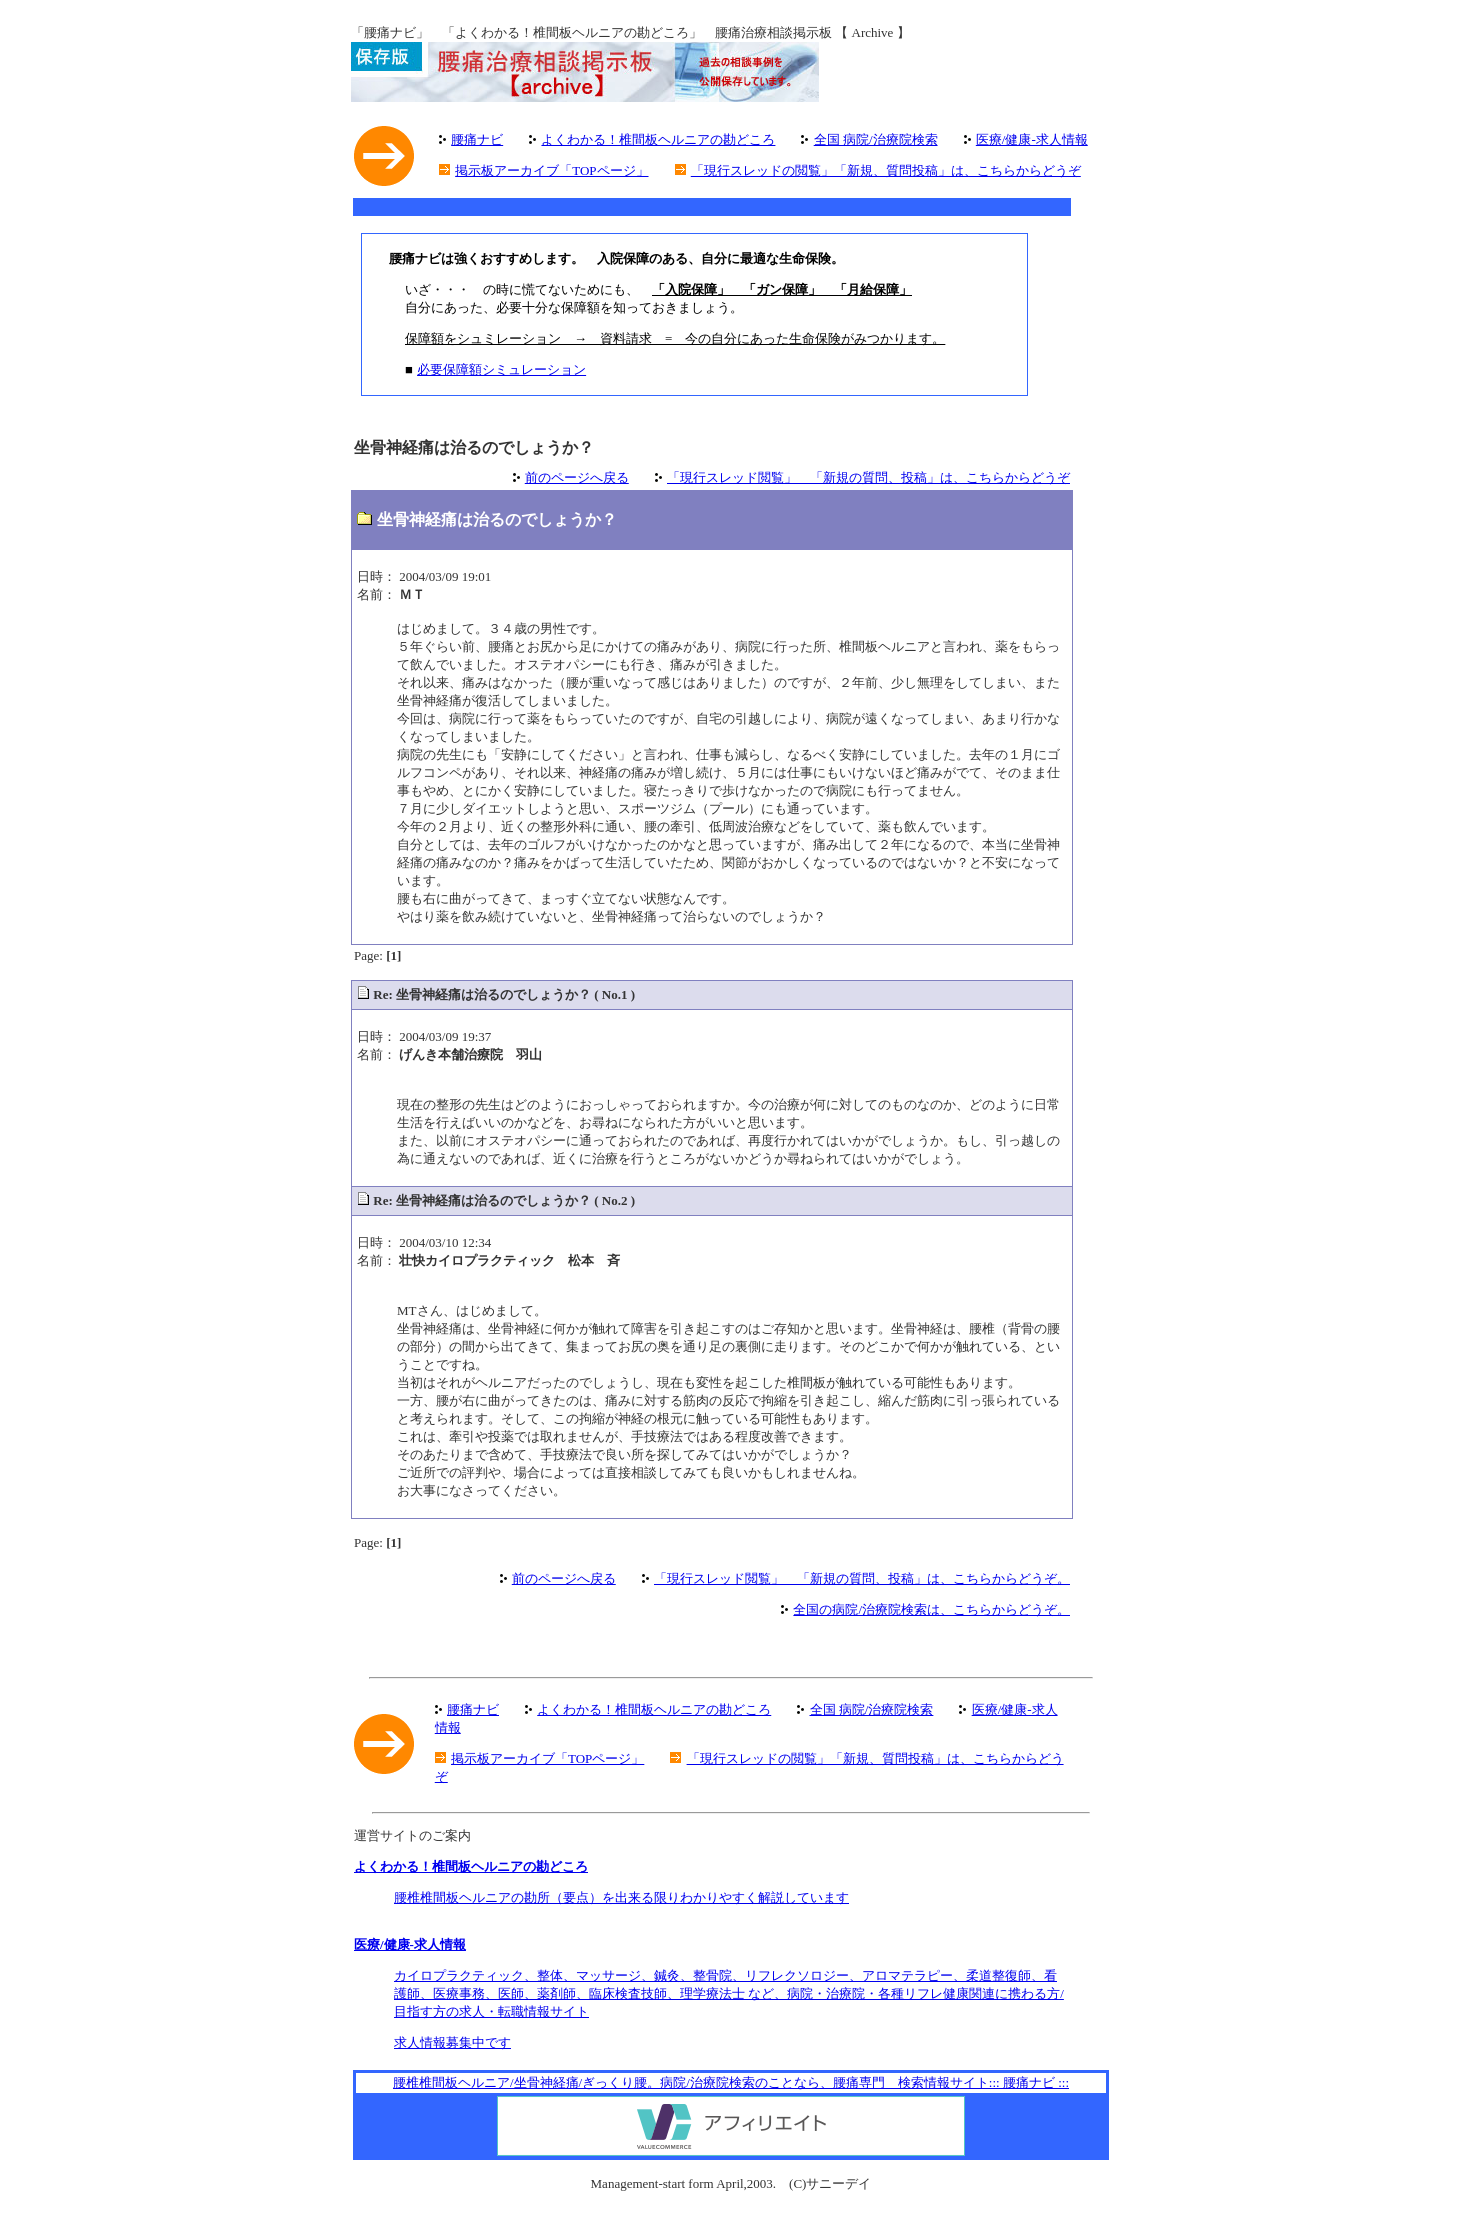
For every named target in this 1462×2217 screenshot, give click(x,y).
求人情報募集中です (452, 2042)
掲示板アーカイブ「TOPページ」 (551, 170)
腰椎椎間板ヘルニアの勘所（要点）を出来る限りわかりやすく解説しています (621, 1897)
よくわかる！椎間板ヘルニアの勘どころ (658, 139)
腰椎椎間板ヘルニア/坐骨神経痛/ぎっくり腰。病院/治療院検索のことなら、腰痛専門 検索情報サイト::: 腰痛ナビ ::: (731, 2082)
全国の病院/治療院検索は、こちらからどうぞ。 (931, 1609)
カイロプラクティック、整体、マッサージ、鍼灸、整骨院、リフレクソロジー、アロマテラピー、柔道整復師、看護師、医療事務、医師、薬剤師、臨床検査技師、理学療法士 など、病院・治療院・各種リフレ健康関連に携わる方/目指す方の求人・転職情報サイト (729, 1993)
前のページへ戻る (577, 477)
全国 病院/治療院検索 (876, 139)
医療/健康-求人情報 (1032, 139)
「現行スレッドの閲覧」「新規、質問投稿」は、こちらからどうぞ (886, 170)
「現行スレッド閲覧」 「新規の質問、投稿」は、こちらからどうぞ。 (862, 1578)
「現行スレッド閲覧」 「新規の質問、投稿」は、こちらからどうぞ (868, 477)
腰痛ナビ (477, 139)
